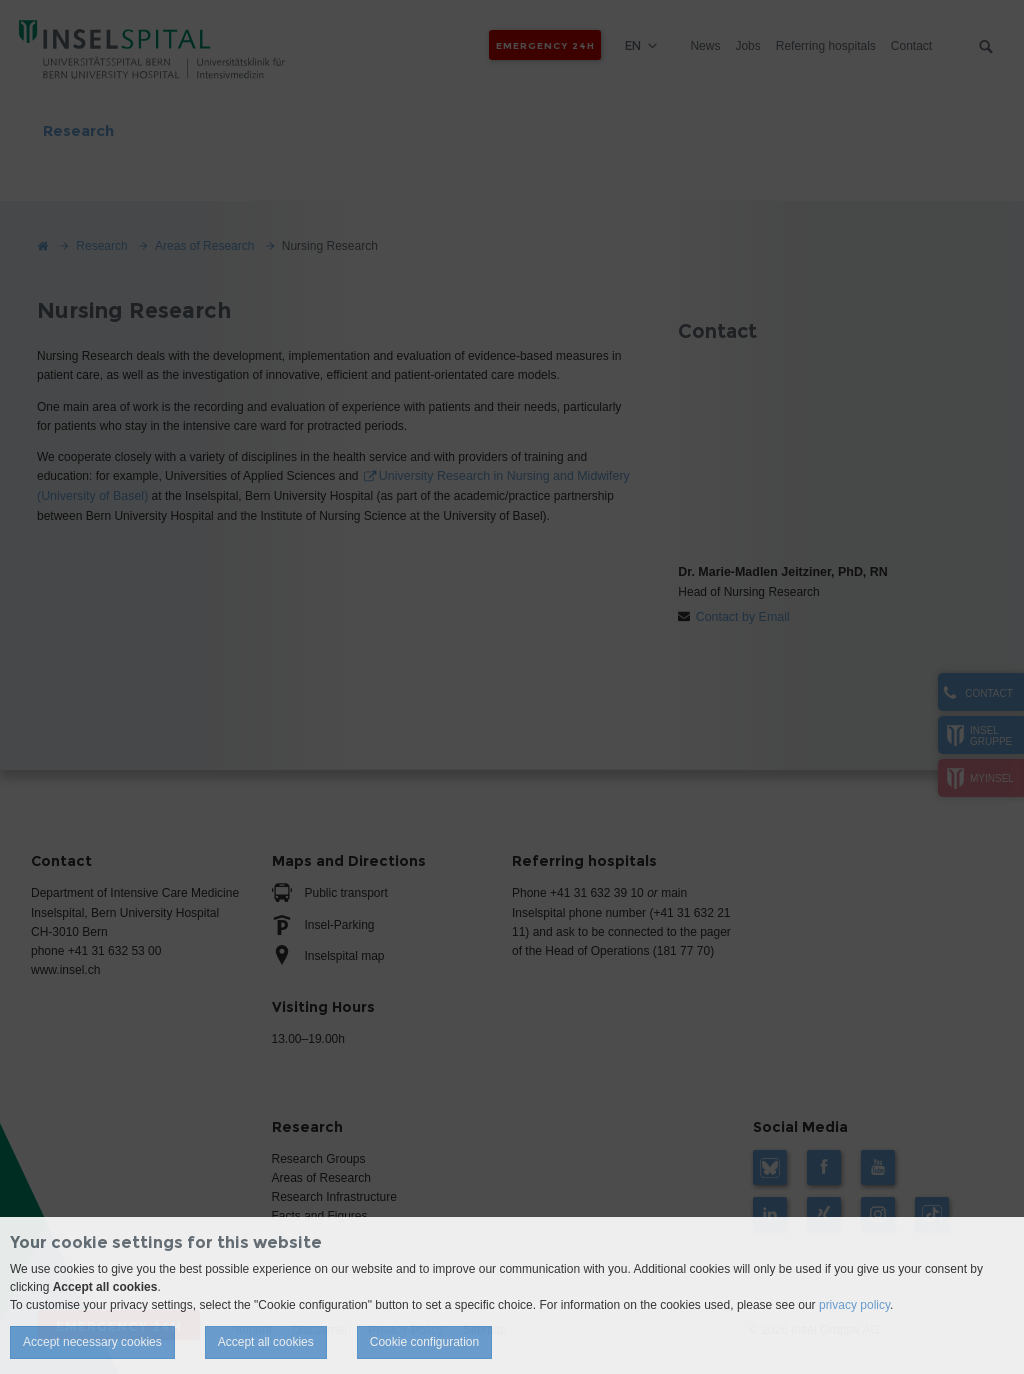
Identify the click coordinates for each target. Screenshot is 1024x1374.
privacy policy (854, 1305)
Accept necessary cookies (92, 1342)
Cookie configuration (424, 1342)
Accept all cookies (266, 1342)
